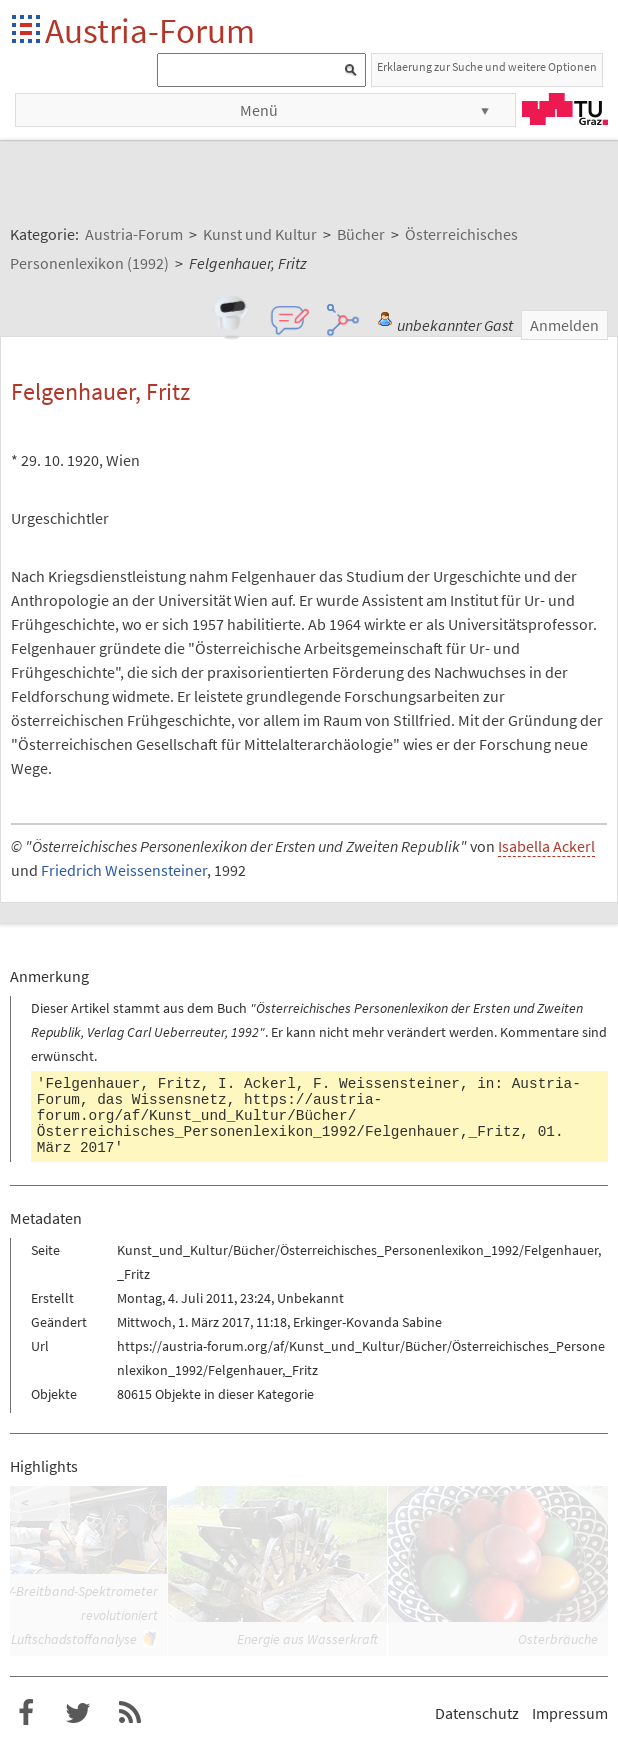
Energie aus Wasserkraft (307, 1639)
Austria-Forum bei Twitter (78, 1713)
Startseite (27, 30)
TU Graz (565, 109)
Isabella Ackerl (546, 846)
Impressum (570, 1713)
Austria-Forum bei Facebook (26, 1713)
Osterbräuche (558, 1639)
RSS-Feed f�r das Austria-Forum (130, 1713)
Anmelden (564, 325)
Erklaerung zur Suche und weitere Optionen (487, 66)
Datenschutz (477, 1713)
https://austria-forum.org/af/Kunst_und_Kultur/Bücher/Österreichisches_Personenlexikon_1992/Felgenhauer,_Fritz (279, 1116)
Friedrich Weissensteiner (124, 870)
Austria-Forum (150, 30)
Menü (259, 110)
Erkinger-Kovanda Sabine (367, 1322)
